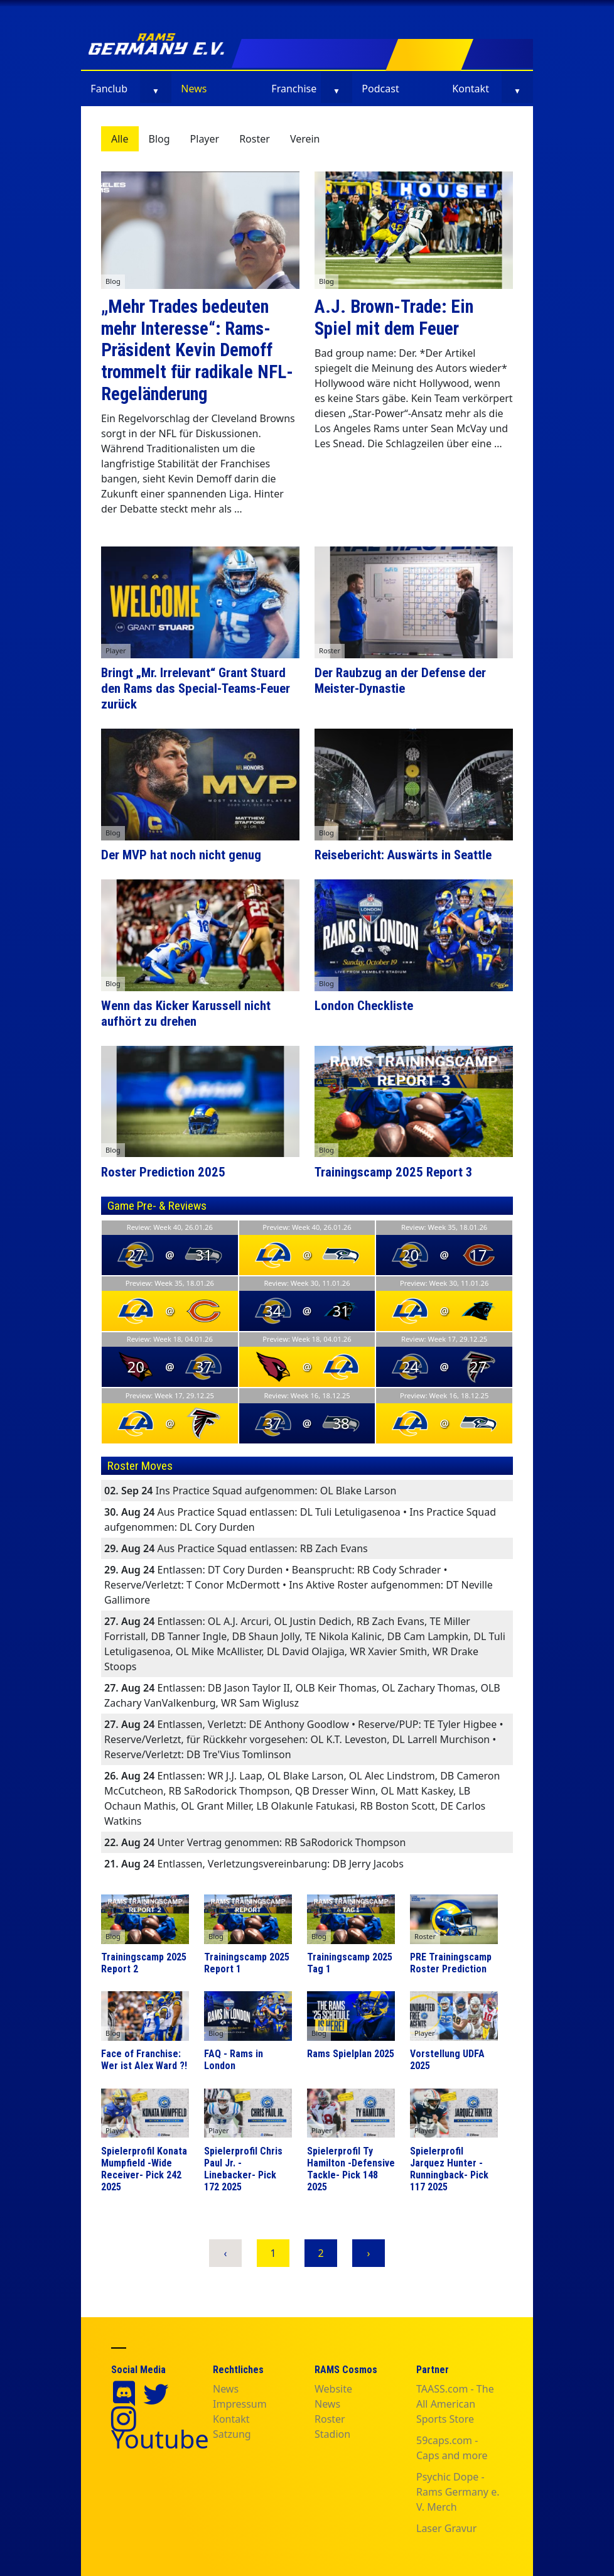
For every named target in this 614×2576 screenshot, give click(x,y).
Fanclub (108, 88)
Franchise (293, 88)
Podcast (380, 88)
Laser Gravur (446, 2528)
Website (333, 2389)
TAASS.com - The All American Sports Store (455, 2404)
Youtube (160, 2438)
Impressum (240, 2404)
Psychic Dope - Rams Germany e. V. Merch (457, 2492)
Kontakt (470, 88)
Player (205, 139)
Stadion (332, 2434)
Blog (159, 139)
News (194, 88)
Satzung (232, 2434)
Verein (305, 139)
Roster (254, 139)
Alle (120, 139)
